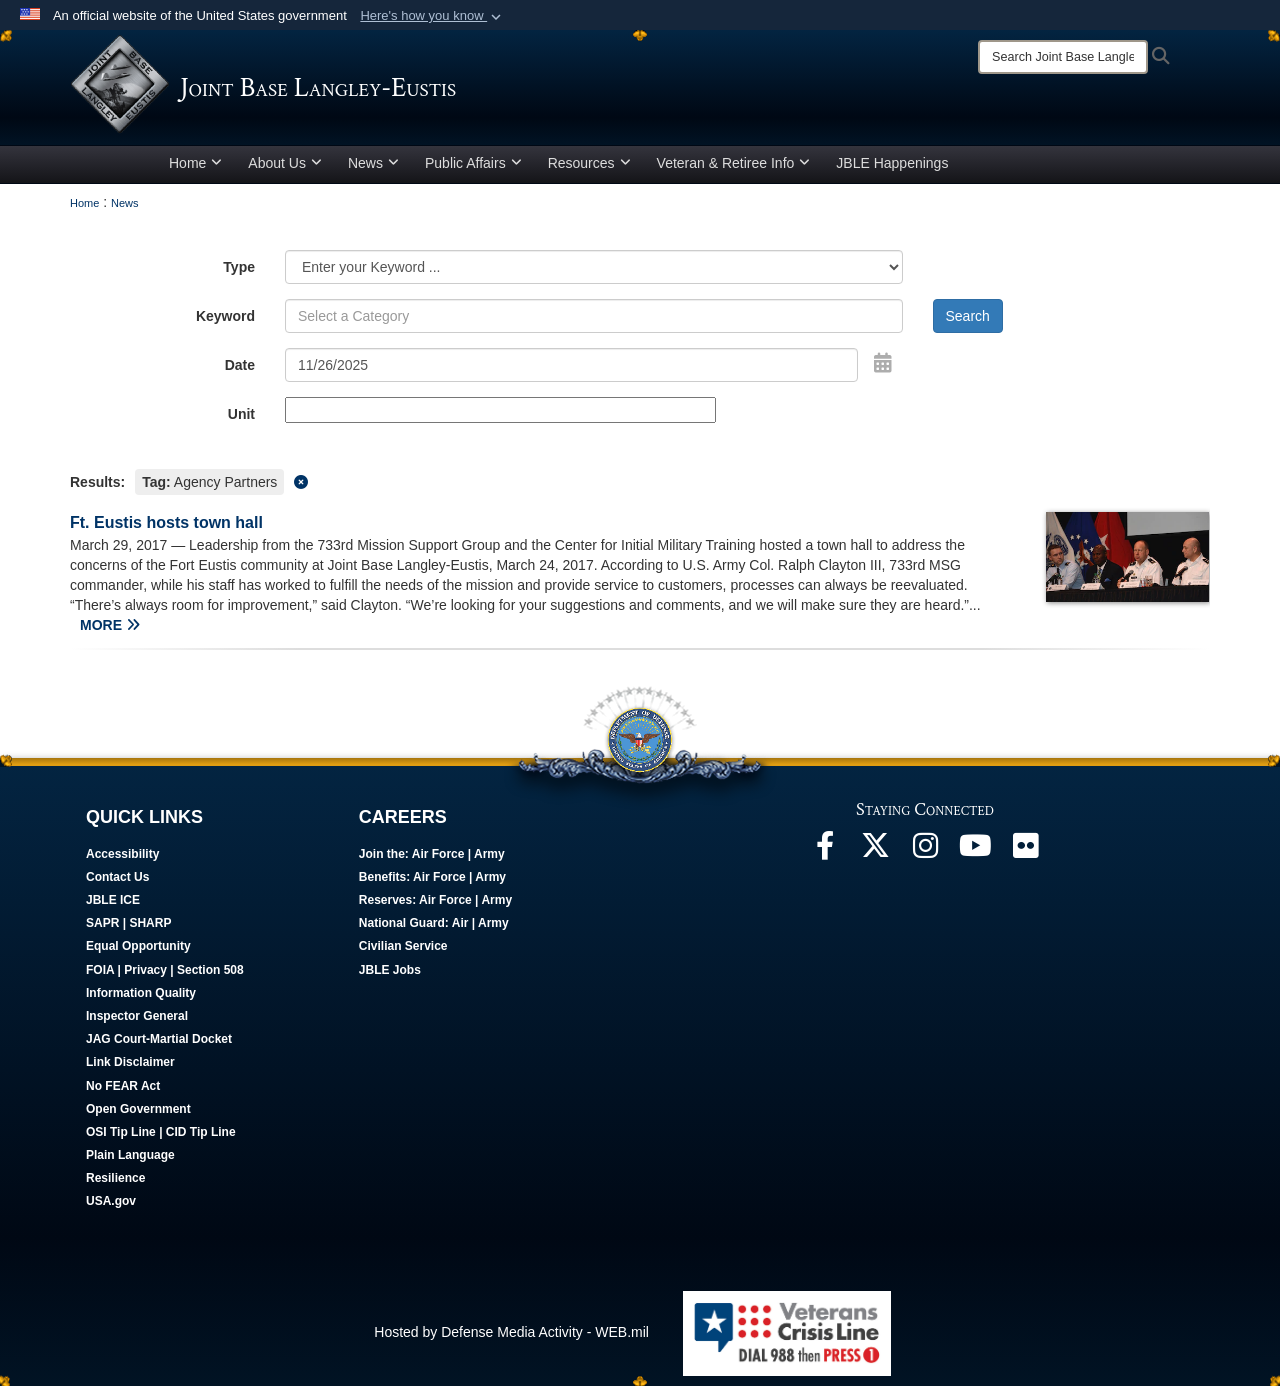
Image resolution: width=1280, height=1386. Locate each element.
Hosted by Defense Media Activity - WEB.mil (511, 1332)
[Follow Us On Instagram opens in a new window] (925, 851)
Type (239, 267)
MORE (110, 625)
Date (240, 365)
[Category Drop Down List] (594, 267)
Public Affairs (473, 163)
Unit (241, 414)
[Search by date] (571, 365)
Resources (589, 163)
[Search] (1063, 57)
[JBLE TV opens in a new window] (975, 851)
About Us (285, 163)
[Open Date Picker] (883, 363)
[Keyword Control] (594, 316)
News (373, 163)
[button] (432, 16)
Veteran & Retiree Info (734, 163)
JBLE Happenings (892, 163)
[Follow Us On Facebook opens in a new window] (825, 851)
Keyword (225, 316)
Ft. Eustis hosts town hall (166, 522)
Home (195, 163)
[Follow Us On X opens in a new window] (875, 851)
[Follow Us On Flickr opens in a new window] (1025, 851)
